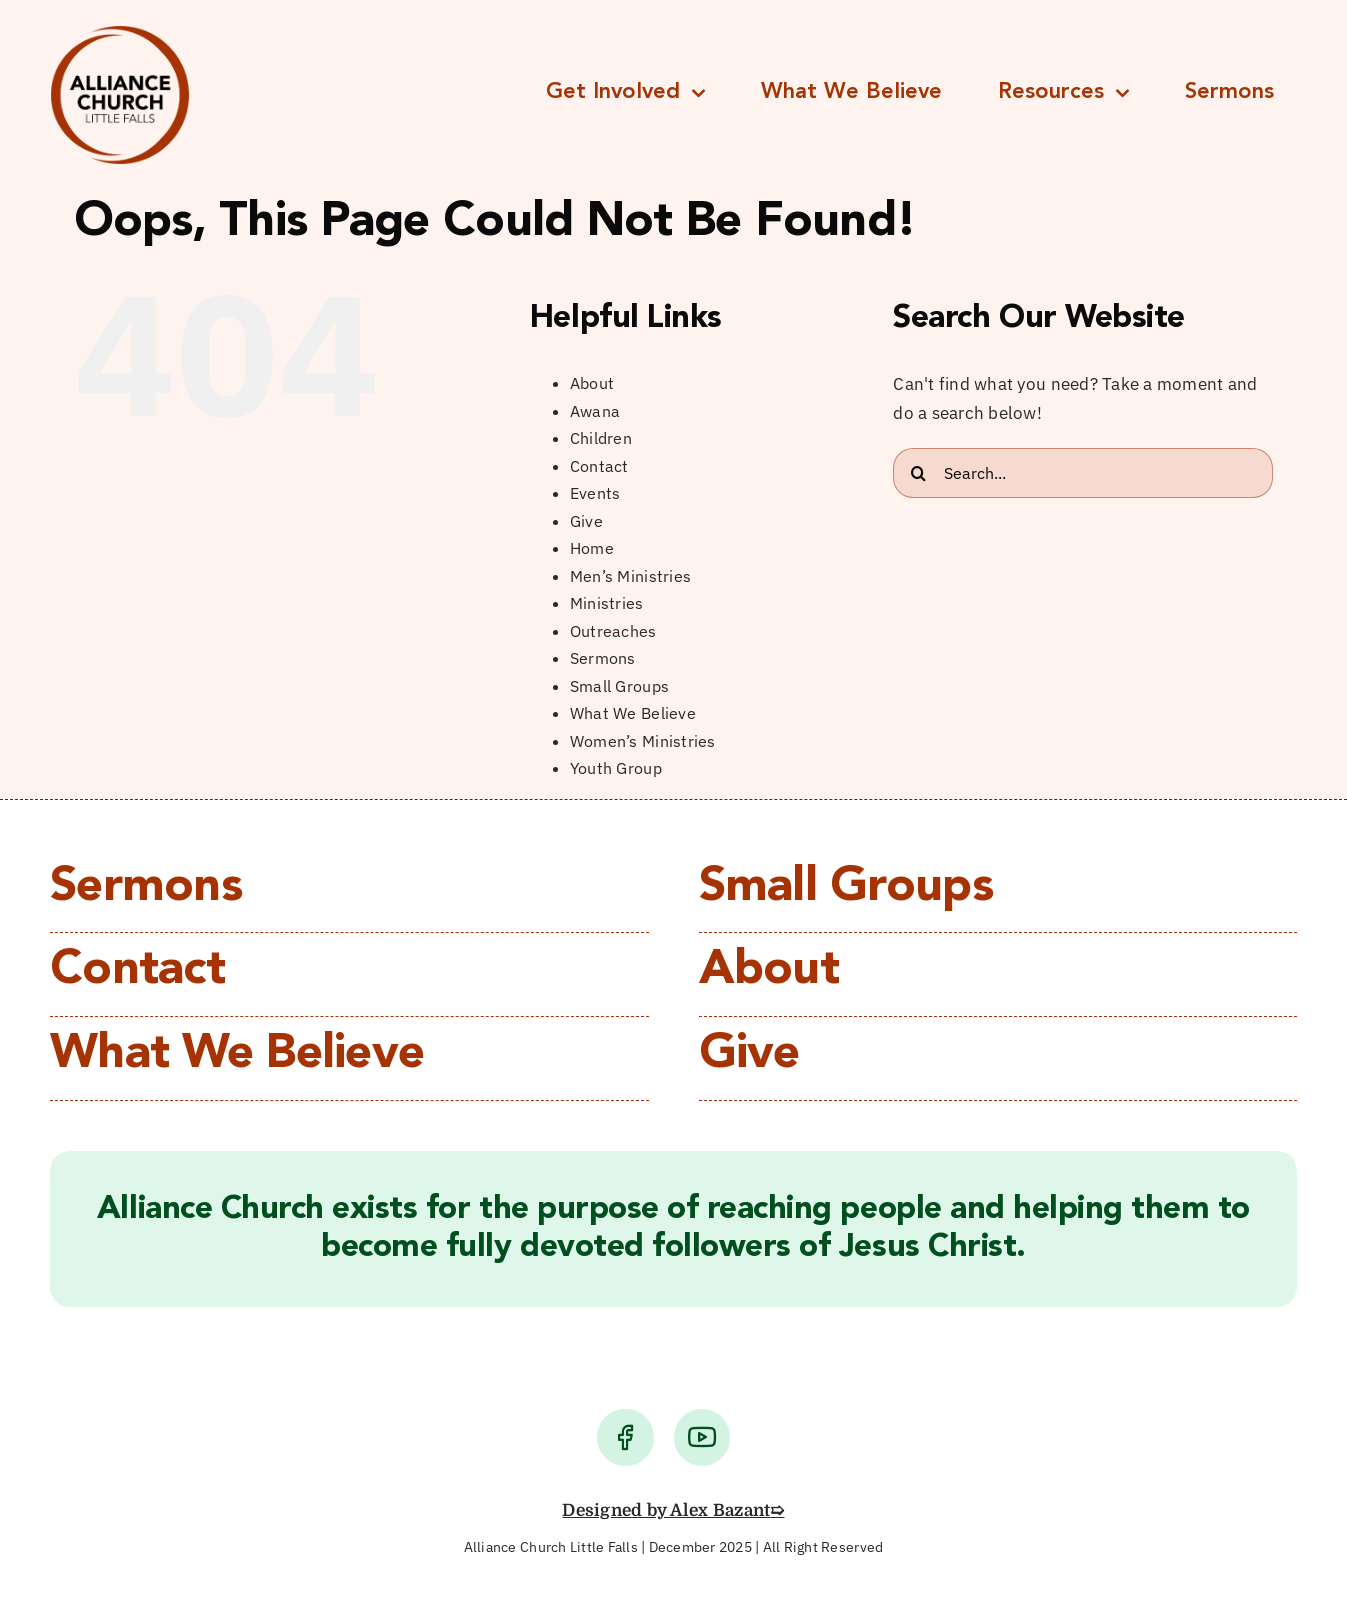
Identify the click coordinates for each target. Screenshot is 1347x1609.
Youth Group (616, 768)
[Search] (918, 473)
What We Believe (633, 713)
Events (595, 493)
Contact (599, 466)
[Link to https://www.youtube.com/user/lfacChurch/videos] (702, 1437)
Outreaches (613, 631)
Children (601, 438)
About (592, 383)
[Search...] (1083, 473)
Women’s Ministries (643, 741)
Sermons (603, 658)
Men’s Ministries (630, 576)
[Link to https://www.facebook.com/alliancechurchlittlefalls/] (625, 1437)
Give (586, 521)
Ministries (607, 603)
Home (592, 548)
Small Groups (619, 686)
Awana (595, 411)
